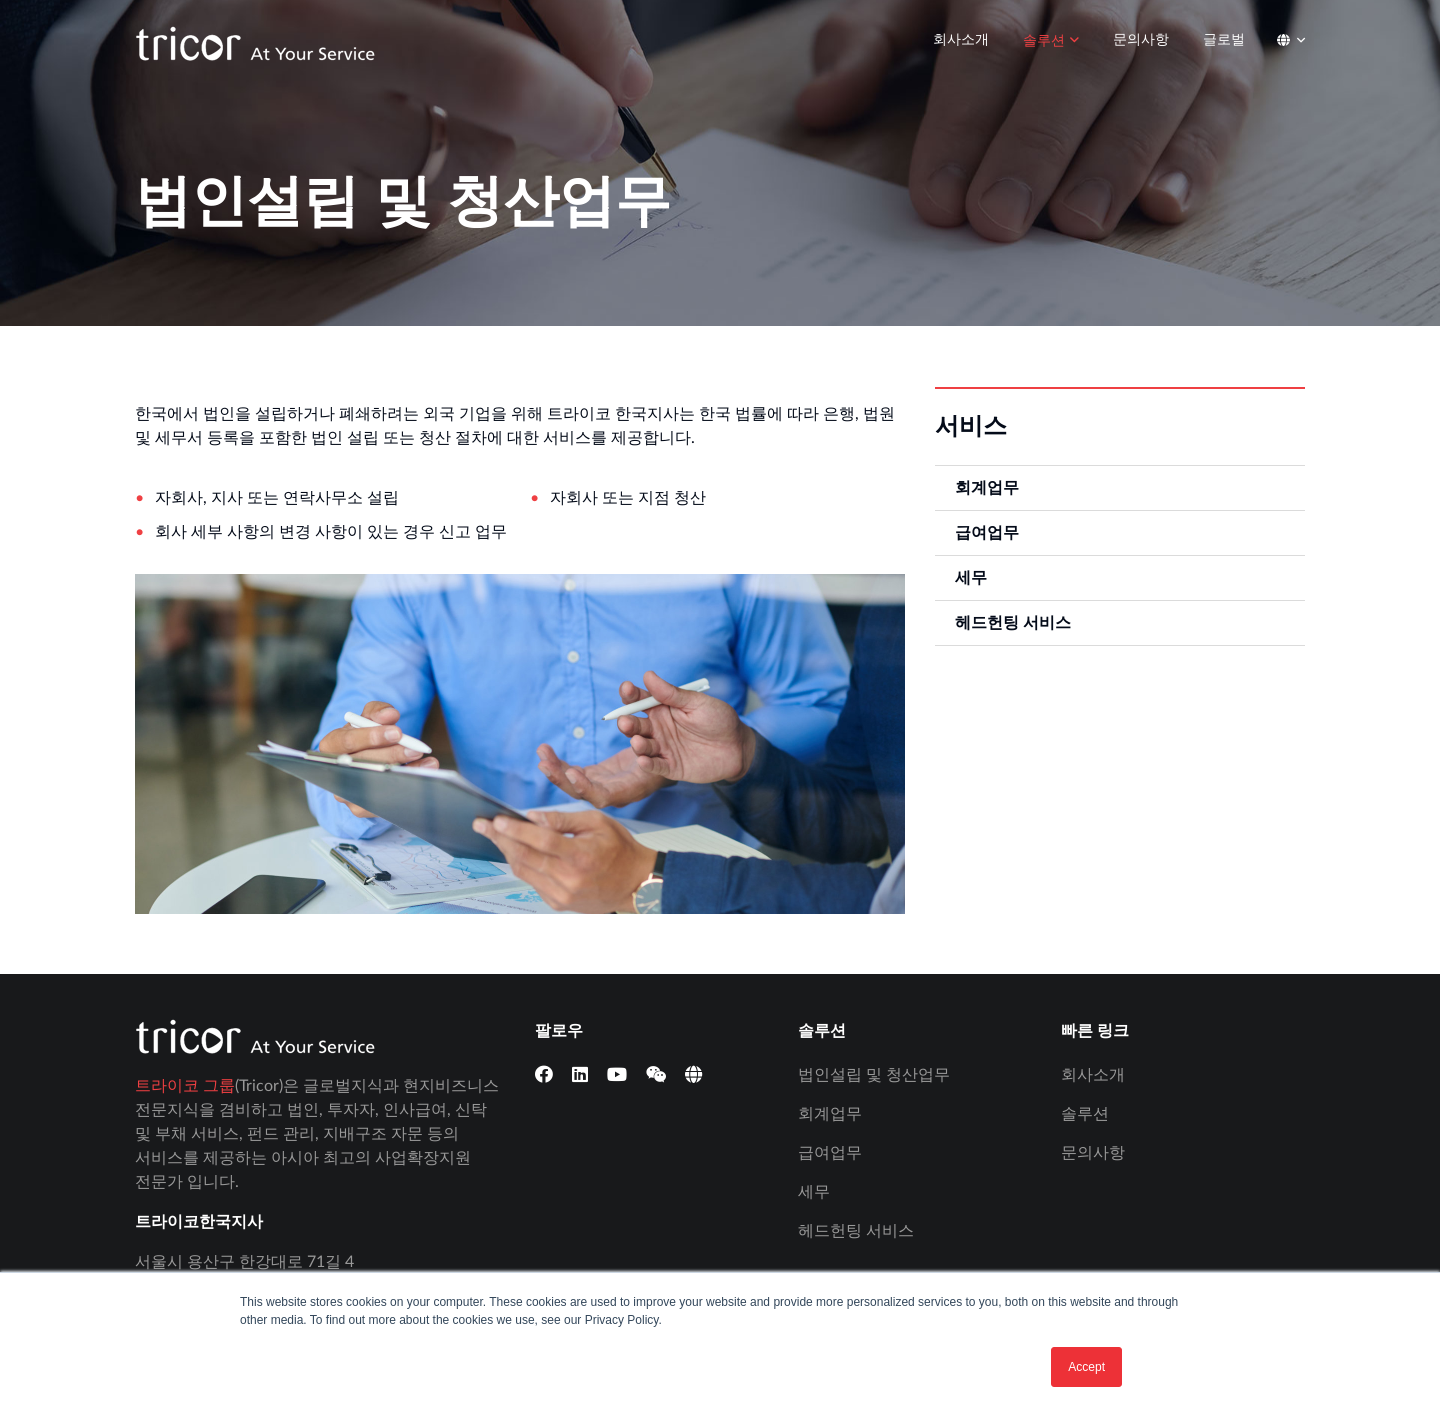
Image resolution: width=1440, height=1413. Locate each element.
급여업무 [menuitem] (987, 533)
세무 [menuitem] (971, 578)
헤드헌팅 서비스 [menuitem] (1013, 623)
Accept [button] (1086, 1367)
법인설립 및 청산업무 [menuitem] (874, 1075)
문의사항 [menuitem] (1141, 40)
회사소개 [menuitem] (961, 40)
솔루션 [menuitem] (1044, 41)
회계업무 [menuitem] (987, 488)
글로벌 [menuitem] (1224, 40)
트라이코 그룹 (185, 1086)
